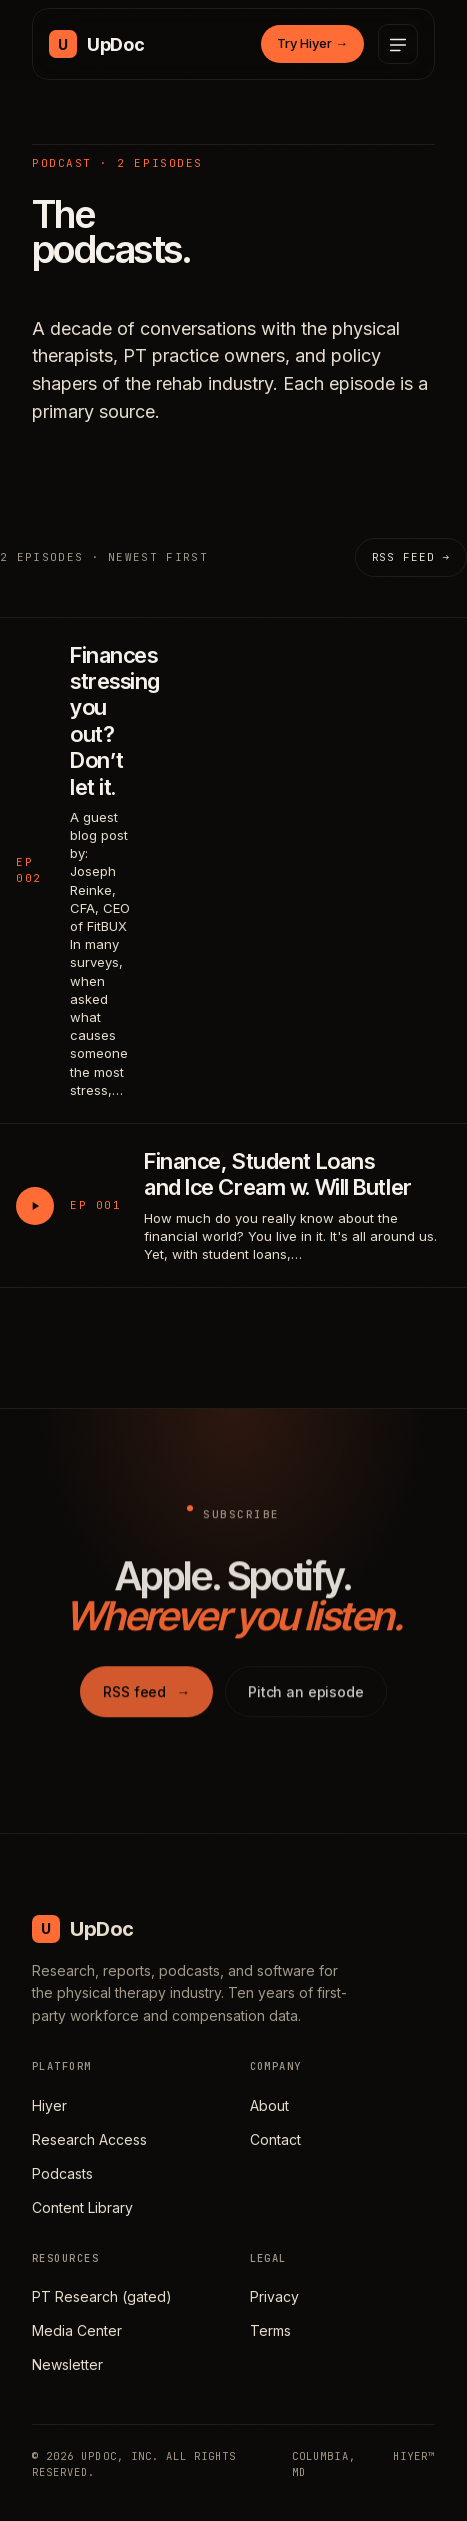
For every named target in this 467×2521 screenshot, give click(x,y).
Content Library (82, 2207)
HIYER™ (414, 2456)
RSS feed (146, 1696)
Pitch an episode (306, 1696)
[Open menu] (398, 44)
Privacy (274, 2296)
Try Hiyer (312, 43)
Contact (275, 2139)
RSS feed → (411, 557)
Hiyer (49, 2105)
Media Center (77, 2330)
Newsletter (67, 2364)
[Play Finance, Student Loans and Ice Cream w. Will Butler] (35, 1206)
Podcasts (62, 2173)
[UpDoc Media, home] (96, 44)
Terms (270, 2330)
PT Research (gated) (102, 2296)
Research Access (89, 2139)
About (269, 2105)
